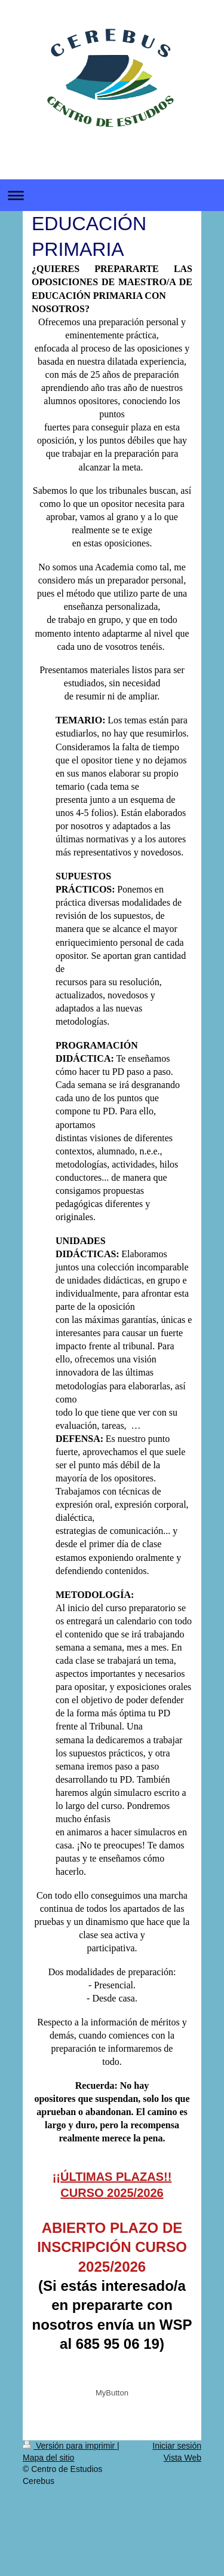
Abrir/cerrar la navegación (112, 195)
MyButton (112, 2392)
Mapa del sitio (48, 2457)
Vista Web (182, 2457)
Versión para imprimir (70, 2445)
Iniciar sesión (176, 2445)
